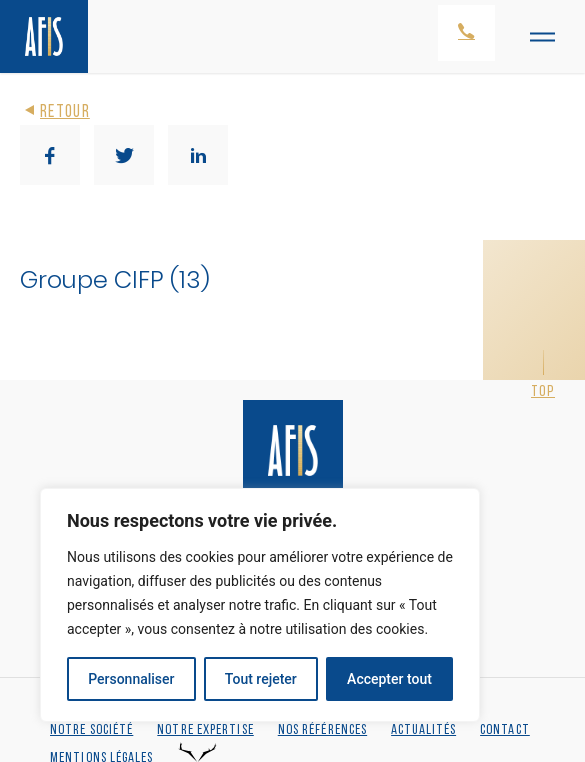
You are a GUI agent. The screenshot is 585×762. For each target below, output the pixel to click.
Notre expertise (205, 730)
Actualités (423, 730)
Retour (55, 112)
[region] (260, 605)
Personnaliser (131, 679)
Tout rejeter (261, 679)
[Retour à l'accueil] (44, 36)
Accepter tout (389, 679)
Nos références (322, 730)
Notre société (91, 730)
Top (543, 392)
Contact (505, 730)
